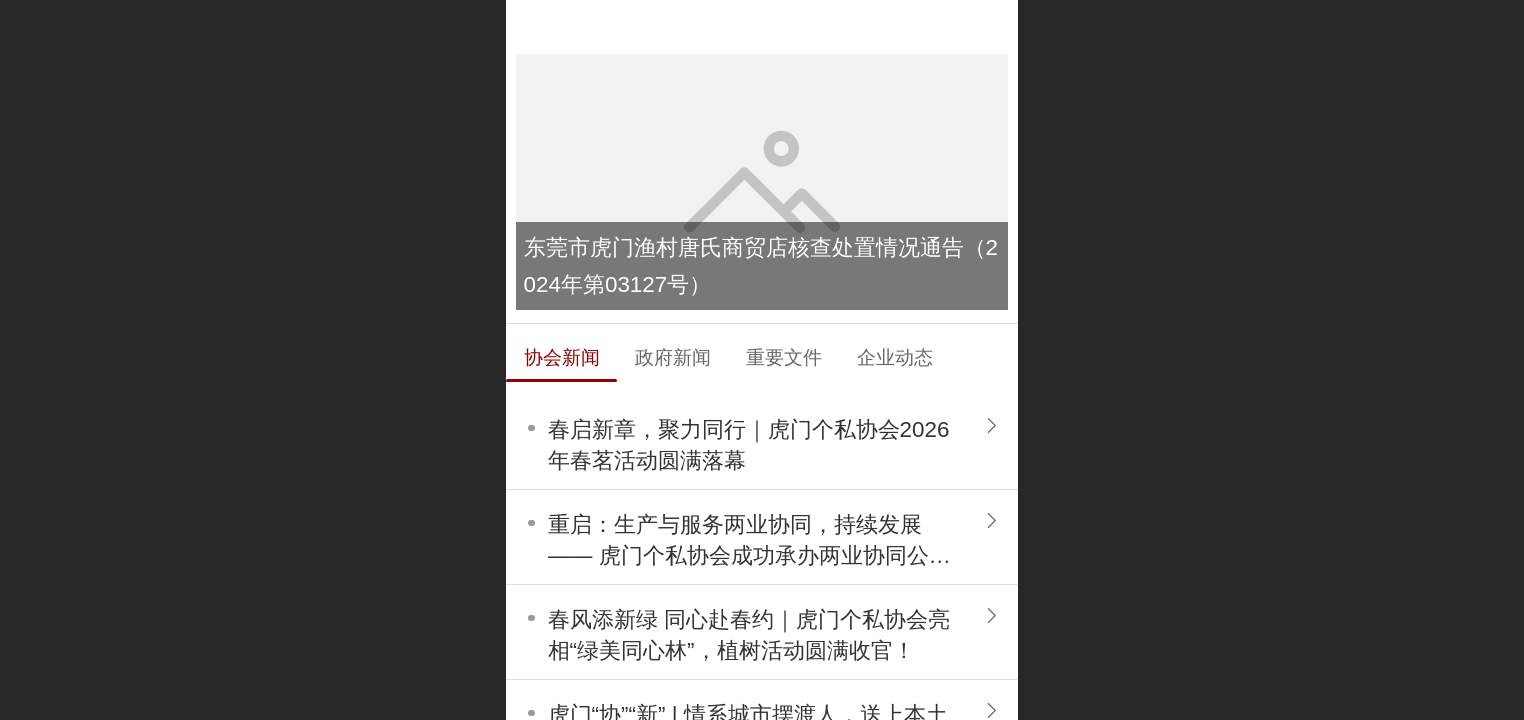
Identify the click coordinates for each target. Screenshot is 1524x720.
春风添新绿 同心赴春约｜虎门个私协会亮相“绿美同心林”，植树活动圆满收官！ (749, 635)
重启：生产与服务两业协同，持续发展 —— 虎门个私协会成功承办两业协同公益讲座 (749, 541)
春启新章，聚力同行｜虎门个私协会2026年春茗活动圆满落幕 (749, 445)
